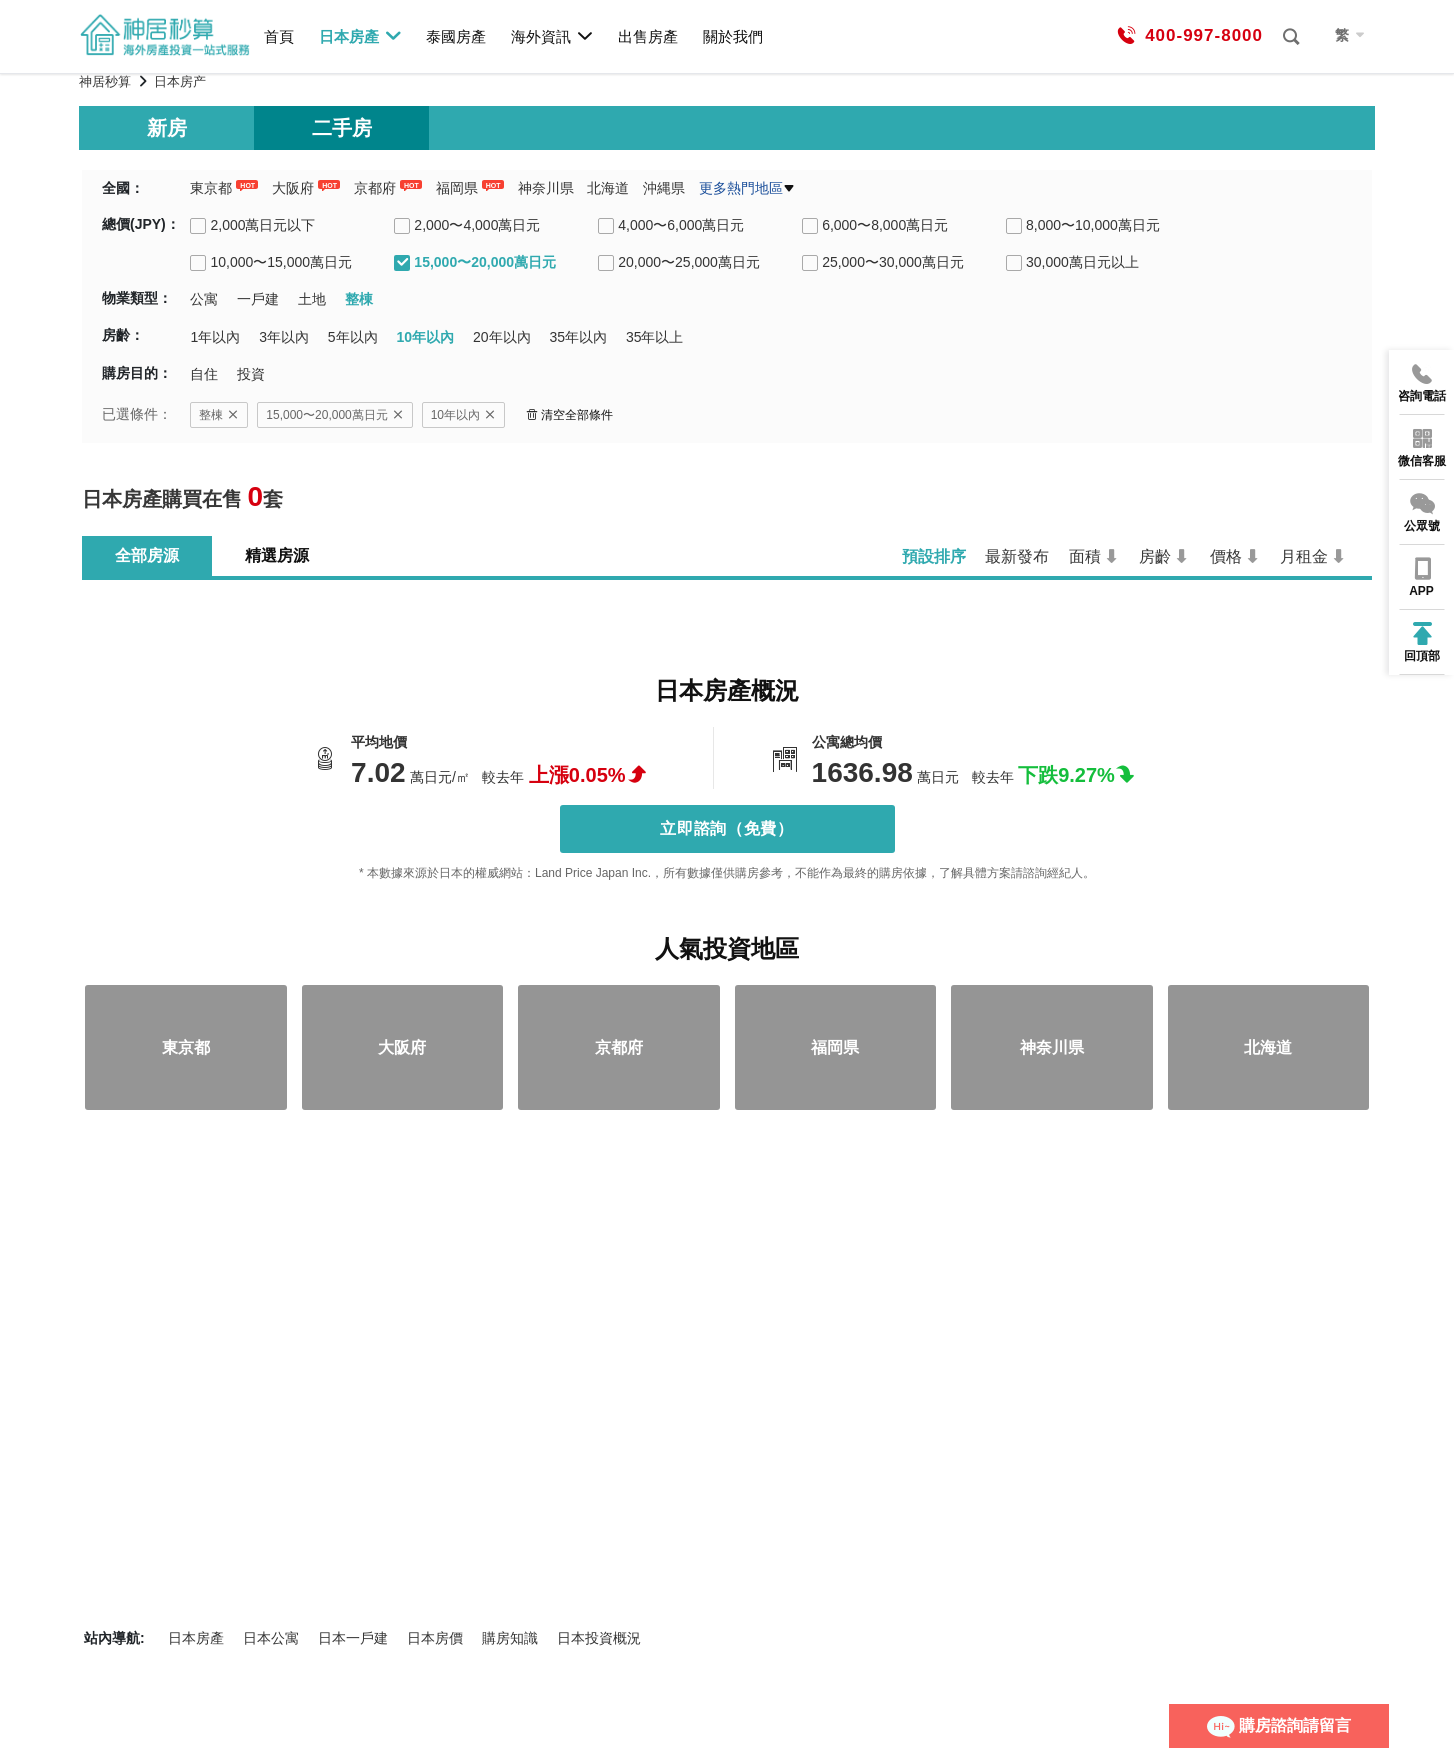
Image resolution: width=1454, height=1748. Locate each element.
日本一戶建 (353, 1638)
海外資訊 (552, 36)
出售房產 (648, 36)
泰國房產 (456, 36)
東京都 (211, 188)
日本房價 (435, 1638)
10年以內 (463, 415)
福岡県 (457, 188)
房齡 (1155, 556)
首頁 (279, 36)
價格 (1226, 556)
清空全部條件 (569, 415)
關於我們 (733, 36)
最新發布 (1017, 556)
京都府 (375, 188)
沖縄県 (664, 188)
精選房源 (277, 555)
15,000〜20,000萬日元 (334, 415)
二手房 (342, 128)
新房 (167, 128)
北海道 (608, 188)
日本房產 (360, 36)
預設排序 (934, 556)
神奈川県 (546, 188)
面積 (1085, 556)
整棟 (219, 415)
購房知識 (510, 1638)
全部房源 (147, 555)
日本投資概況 (599, 1638)
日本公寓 (271, 1638)
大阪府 (293, 188)
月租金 (1304, 556)
